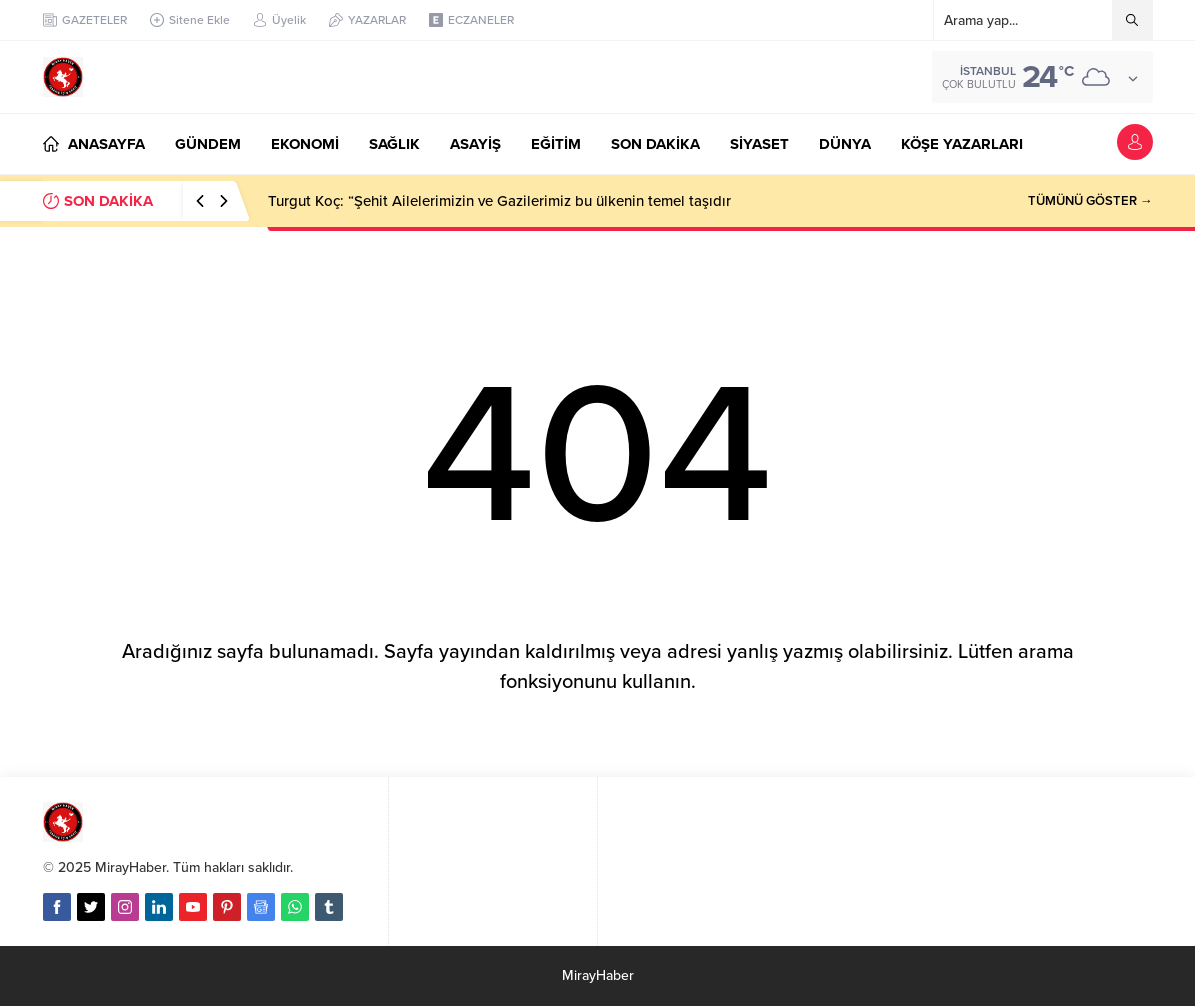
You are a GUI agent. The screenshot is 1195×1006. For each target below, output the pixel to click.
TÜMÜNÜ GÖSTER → (1090, 201)
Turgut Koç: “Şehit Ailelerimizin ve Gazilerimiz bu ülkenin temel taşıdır (499, 201)
